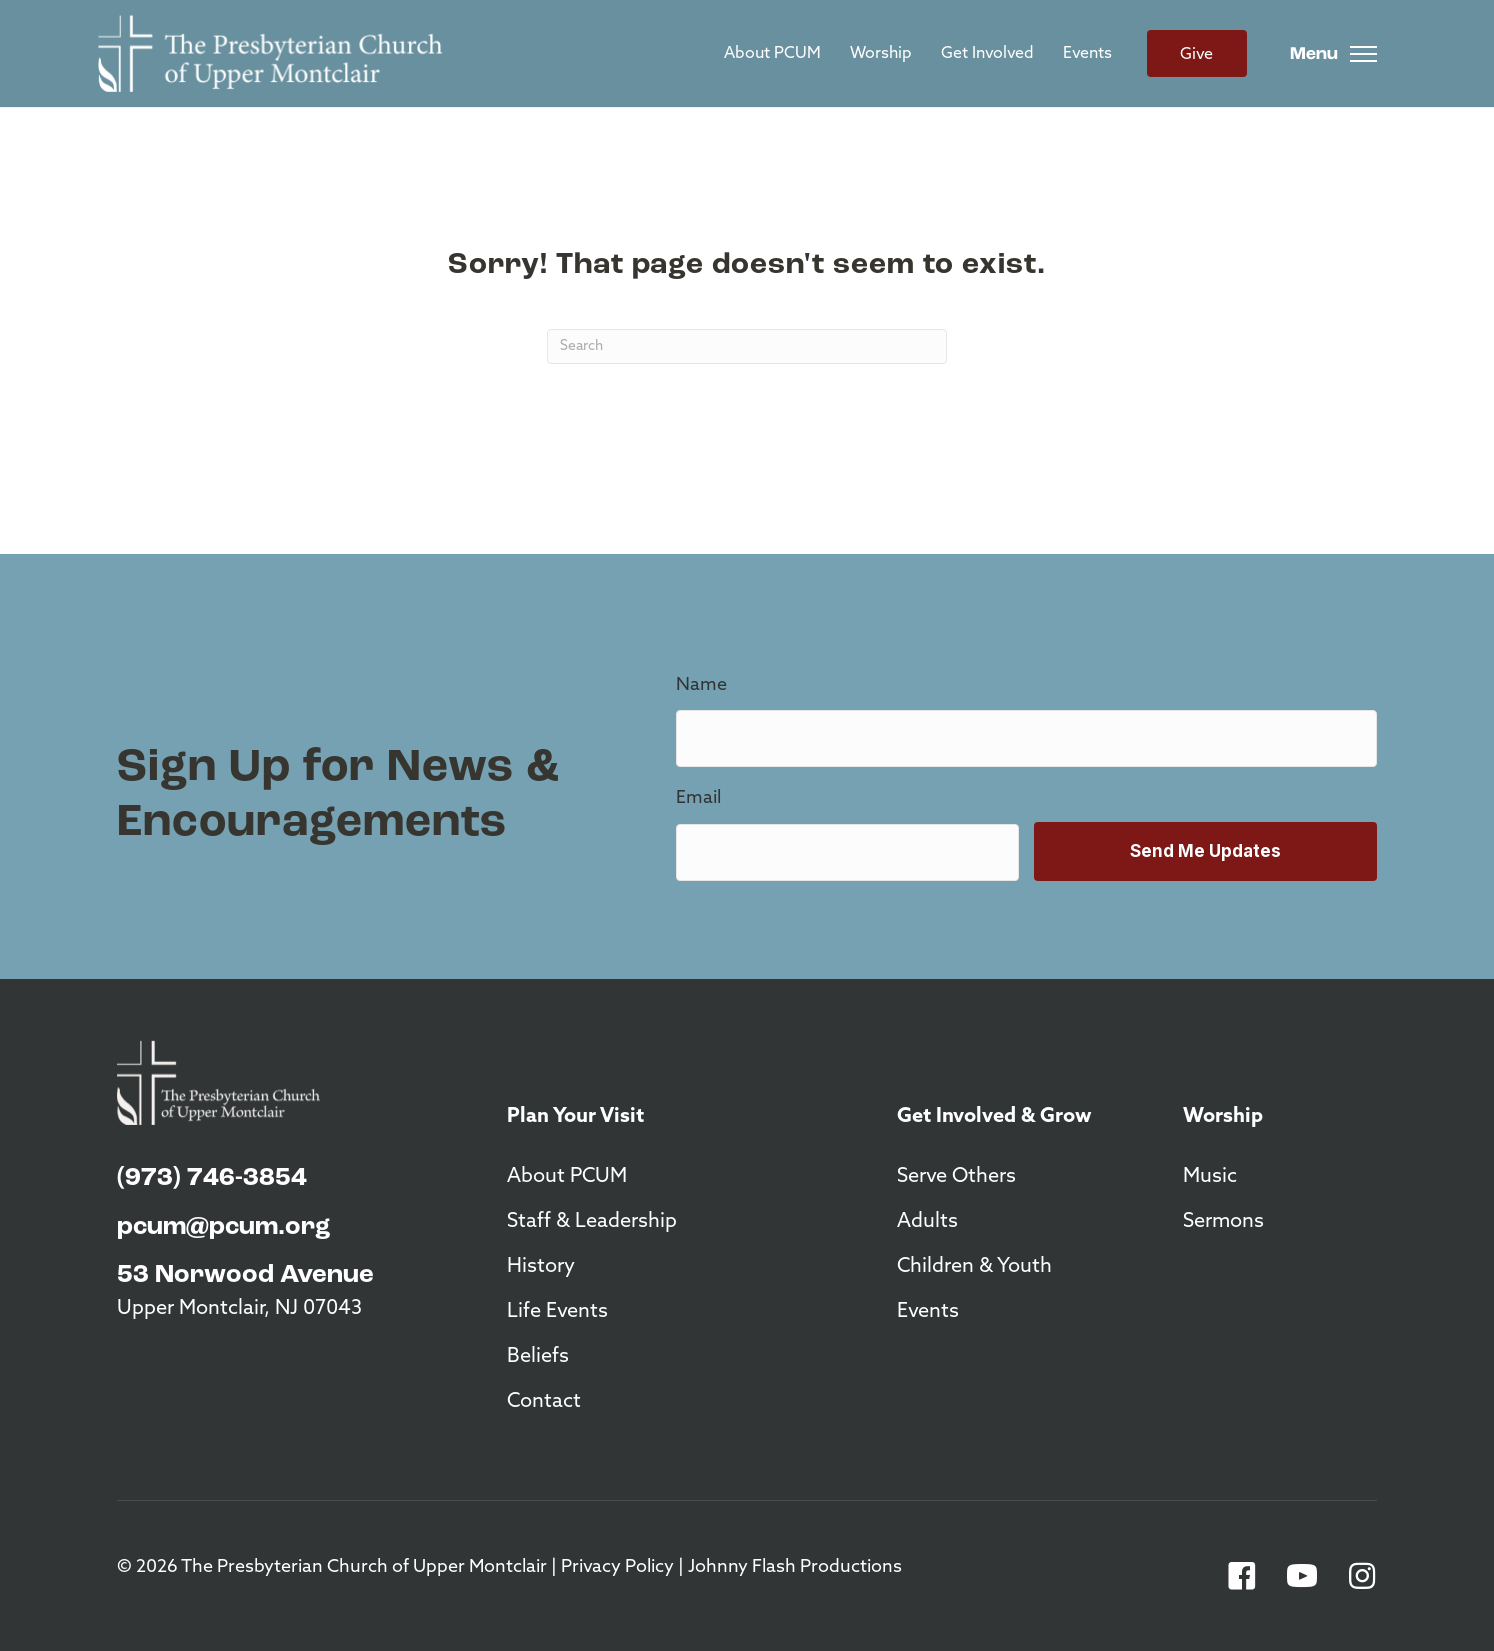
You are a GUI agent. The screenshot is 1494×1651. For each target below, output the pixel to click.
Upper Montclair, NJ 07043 (239, 1309)
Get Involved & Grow (994, 1117)
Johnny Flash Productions (795, 1567)
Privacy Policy (617, 1567)
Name (701, 685)
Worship (1223, 1117)
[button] (1242, 1576)
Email (698, 798)
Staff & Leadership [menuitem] (592, 1222)
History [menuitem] (541, 1267)
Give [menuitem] (1196, 55)
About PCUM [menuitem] (772, 54)
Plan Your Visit (575, 1117)
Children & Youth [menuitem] (974, 1267)
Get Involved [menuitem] (987, 54)
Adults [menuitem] (927, 1222)
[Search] (747, 346)
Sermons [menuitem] (1223, 1222)
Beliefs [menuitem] (538, 1357)
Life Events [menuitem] (557, 1312)
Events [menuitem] (1087, 54)
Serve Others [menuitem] (956, 1177)
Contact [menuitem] (544, 1402)
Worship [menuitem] (881, 54)
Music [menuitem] (1210, 1177)
